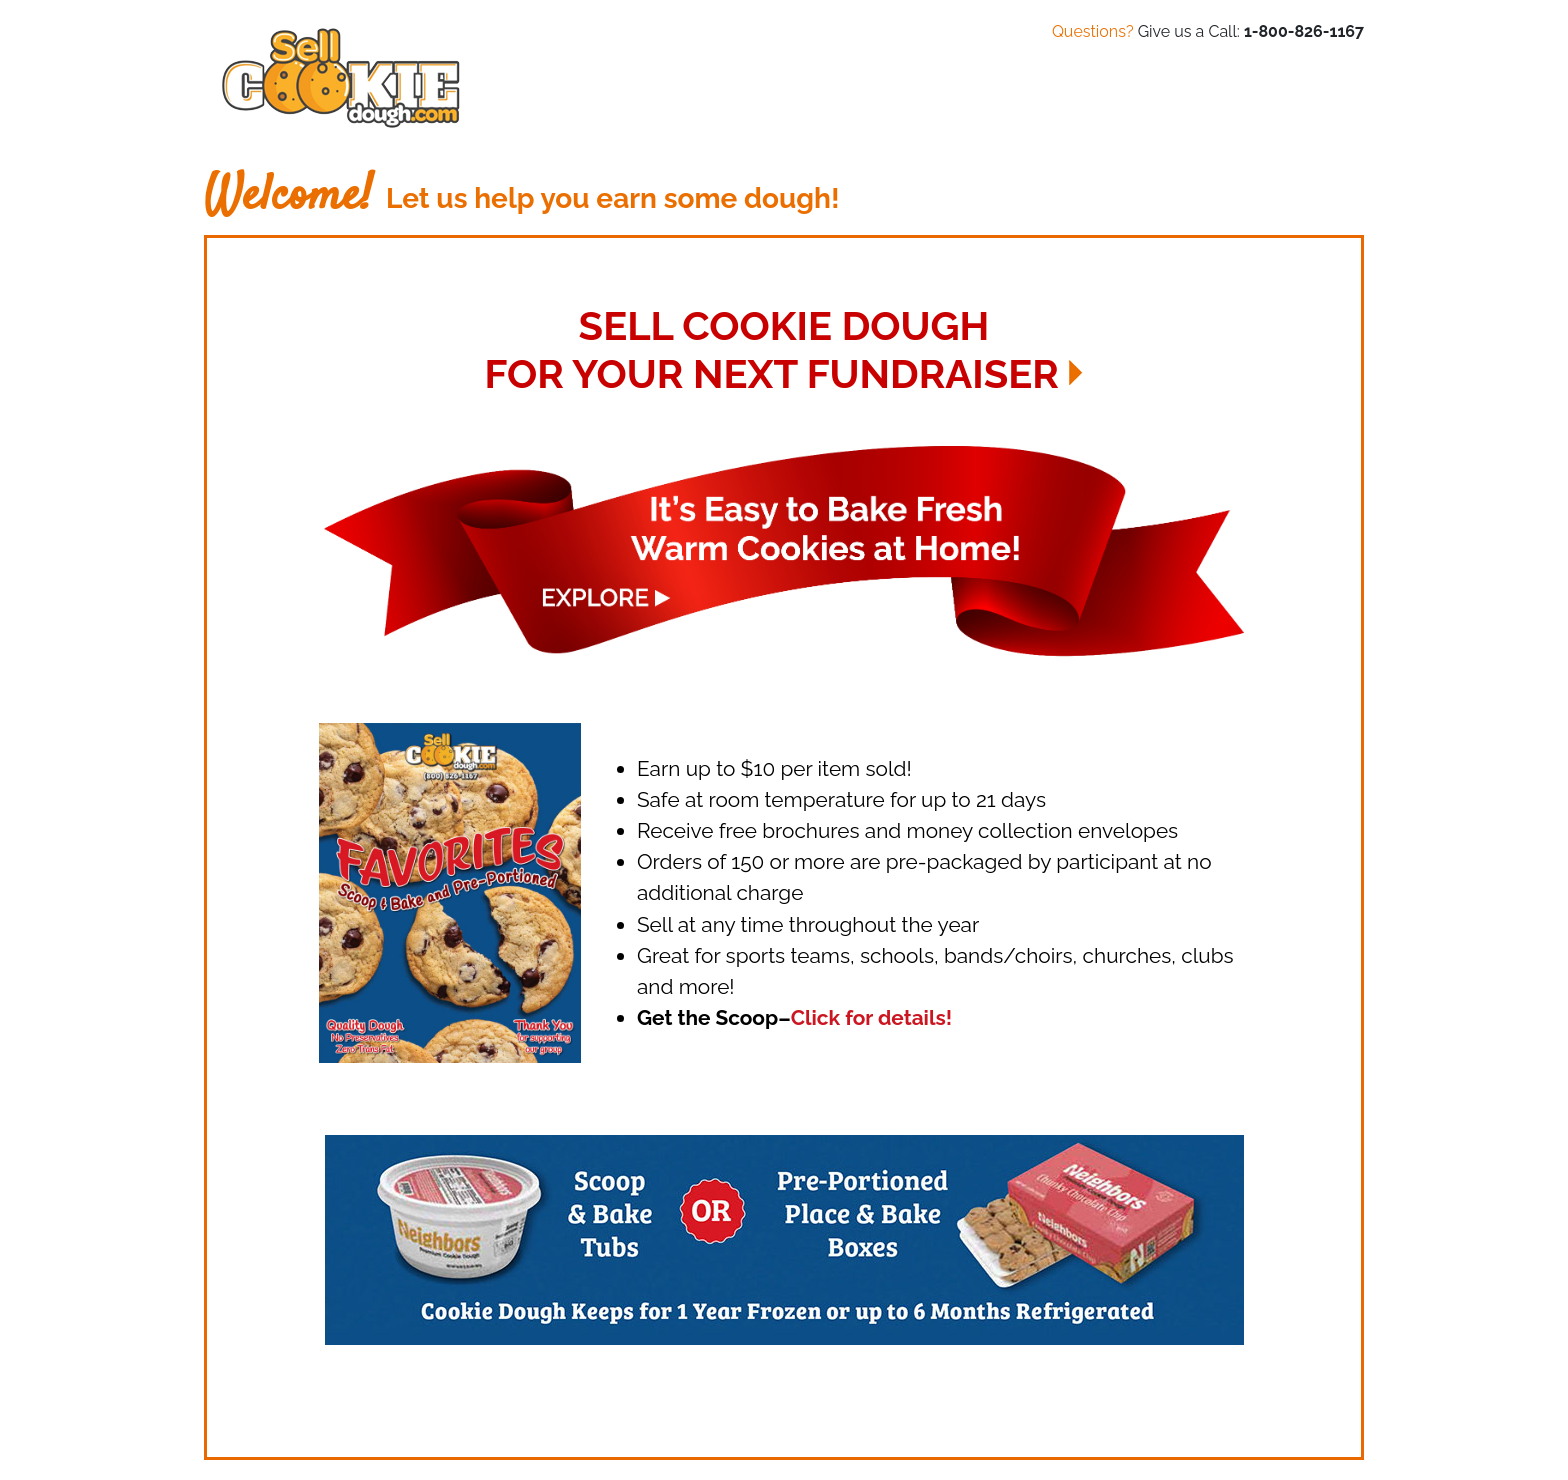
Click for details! (871, 1017)
